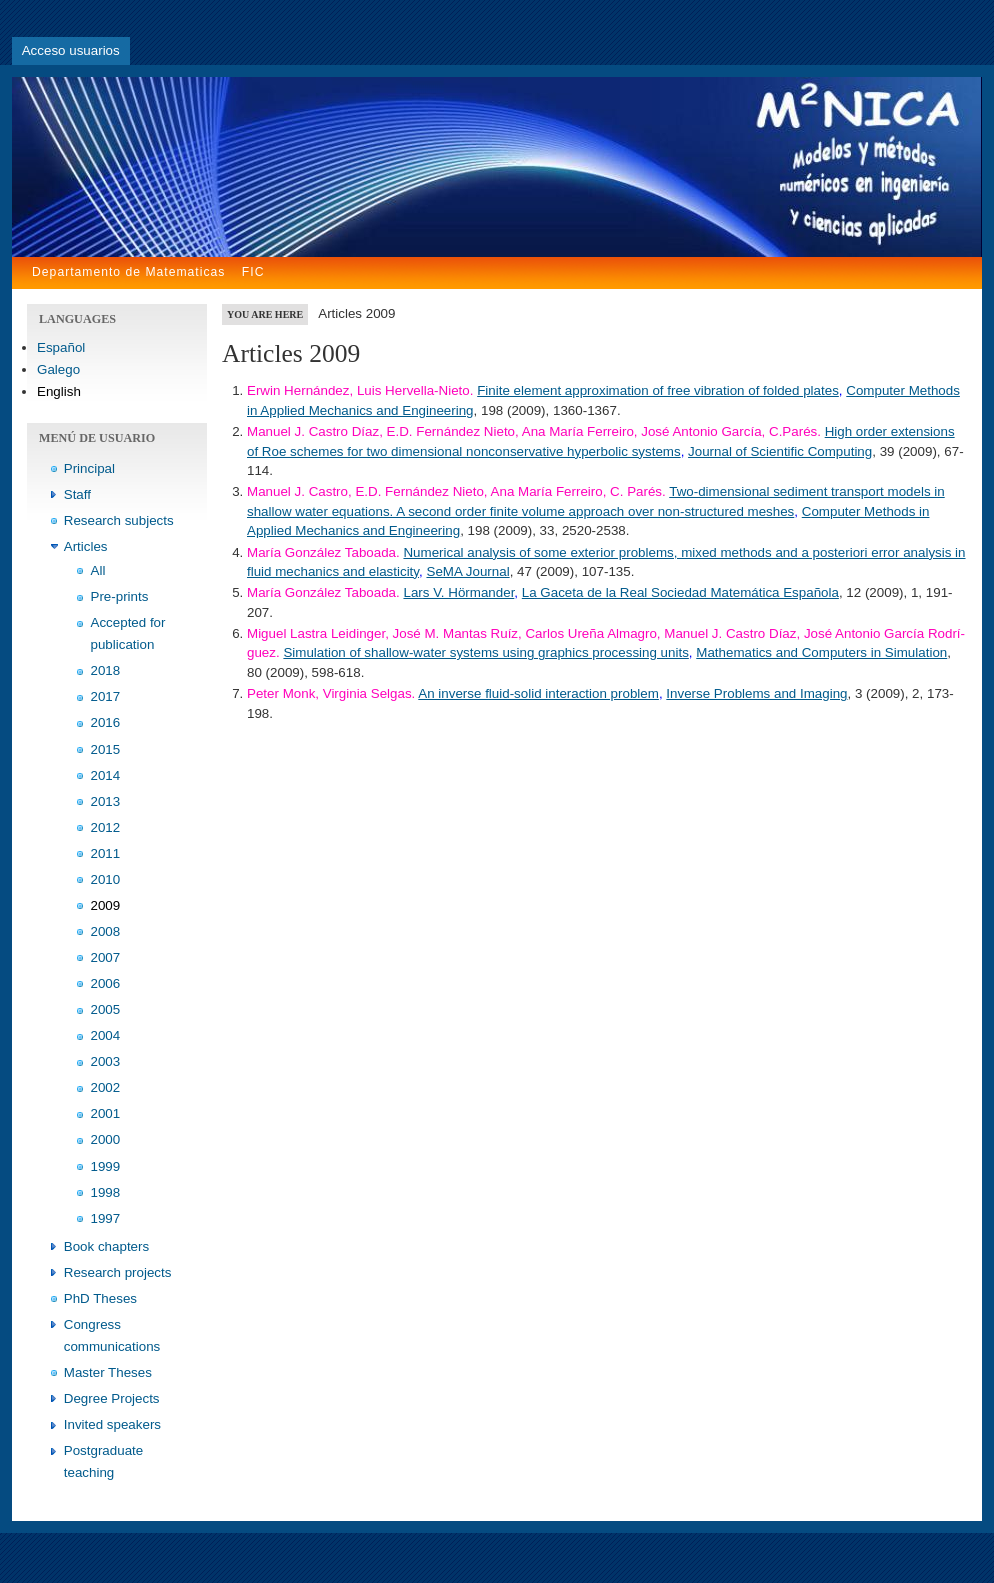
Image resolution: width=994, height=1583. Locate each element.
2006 (106, 983)
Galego (58, 369)
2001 (106, 1113)
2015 (106, 749)
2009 (106, 905)
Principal (89, 468)
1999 (106, 1166)
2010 (106, 879)
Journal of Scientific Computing (780, 451)
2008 (106, 931)
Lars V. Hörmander (458, 592)
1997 (106, 1218)
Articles (86, 546)
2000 (106, 1139)
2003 (106, 1061)
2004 (106, 1035)
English (59, 391)
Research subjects (119, 520)
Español (61, 347)
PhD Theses (100, 1298)
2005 (106, 1009)
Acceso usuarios (71, 50)
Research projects (118, 1272)
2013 (106, 801)
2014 (106, 775)
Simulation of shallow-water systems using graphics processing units (485, 652)
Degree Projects (112, 1398)
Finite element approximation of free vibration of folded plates (658, 390)
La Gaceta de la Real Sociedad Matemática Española (680, 592)
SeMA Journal (467, 571)
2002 (106, 1087)
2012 (106, 827)
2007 (106, 957)
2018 (106, 670)
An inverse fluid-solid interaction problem (538, 693)
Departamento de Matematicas (128, 272)
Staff (77, 494)
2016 (106, 722)
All (98, 570)
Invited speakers (112, 1424)
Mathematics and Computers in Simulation (821, 652)
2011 (106, 853)
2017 (106, 696)
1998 (106, 1192)
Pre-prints (120, 596)
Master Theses (108, 1372)
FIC (253, 272)
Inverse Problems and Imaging (756, 693)
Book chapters (106, 1246)
